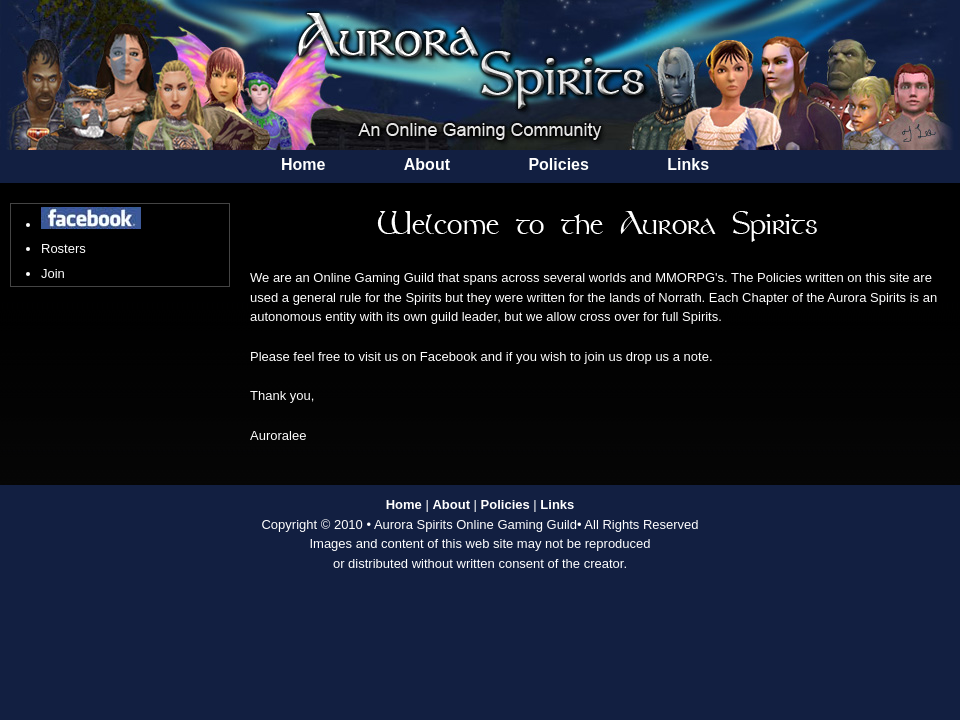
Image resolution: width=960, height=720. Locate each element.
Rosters (63, 248)
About (427, 164)
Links (688, 164)
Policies (558, 164)
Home (303, 164)
